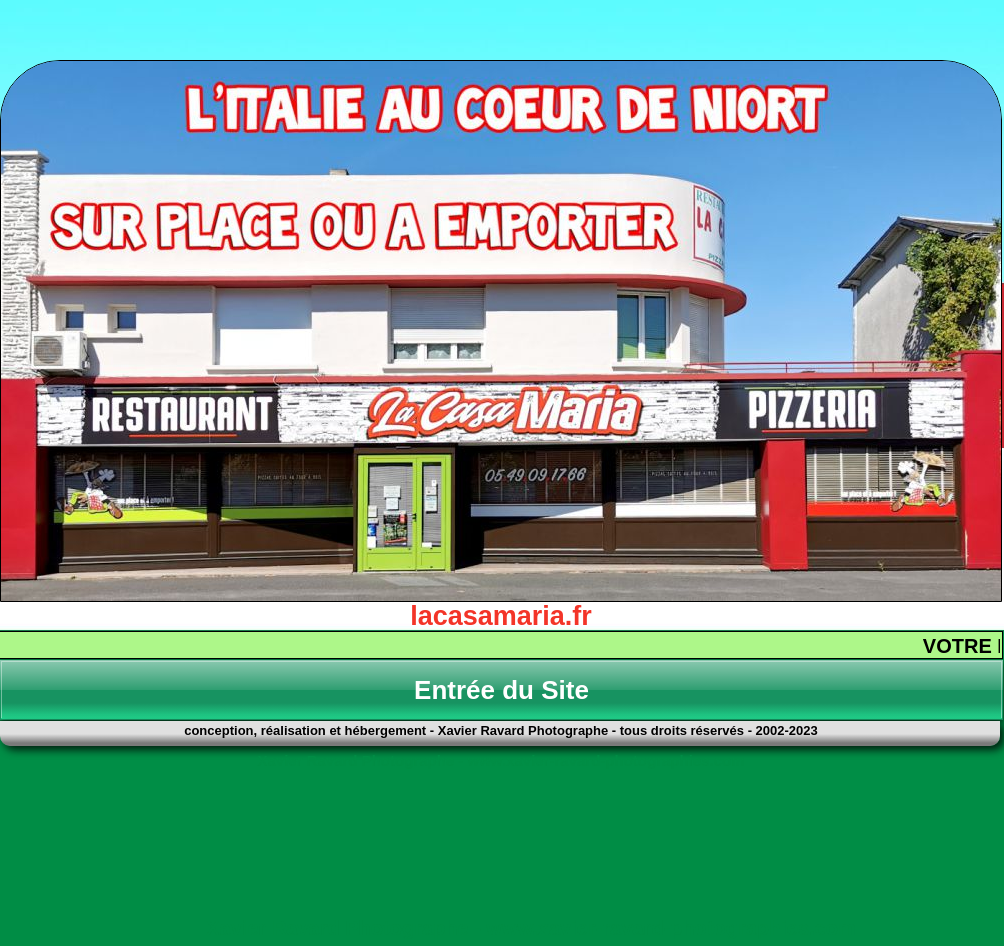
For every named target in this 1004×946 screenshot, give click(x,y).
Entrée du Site (501, 690)
